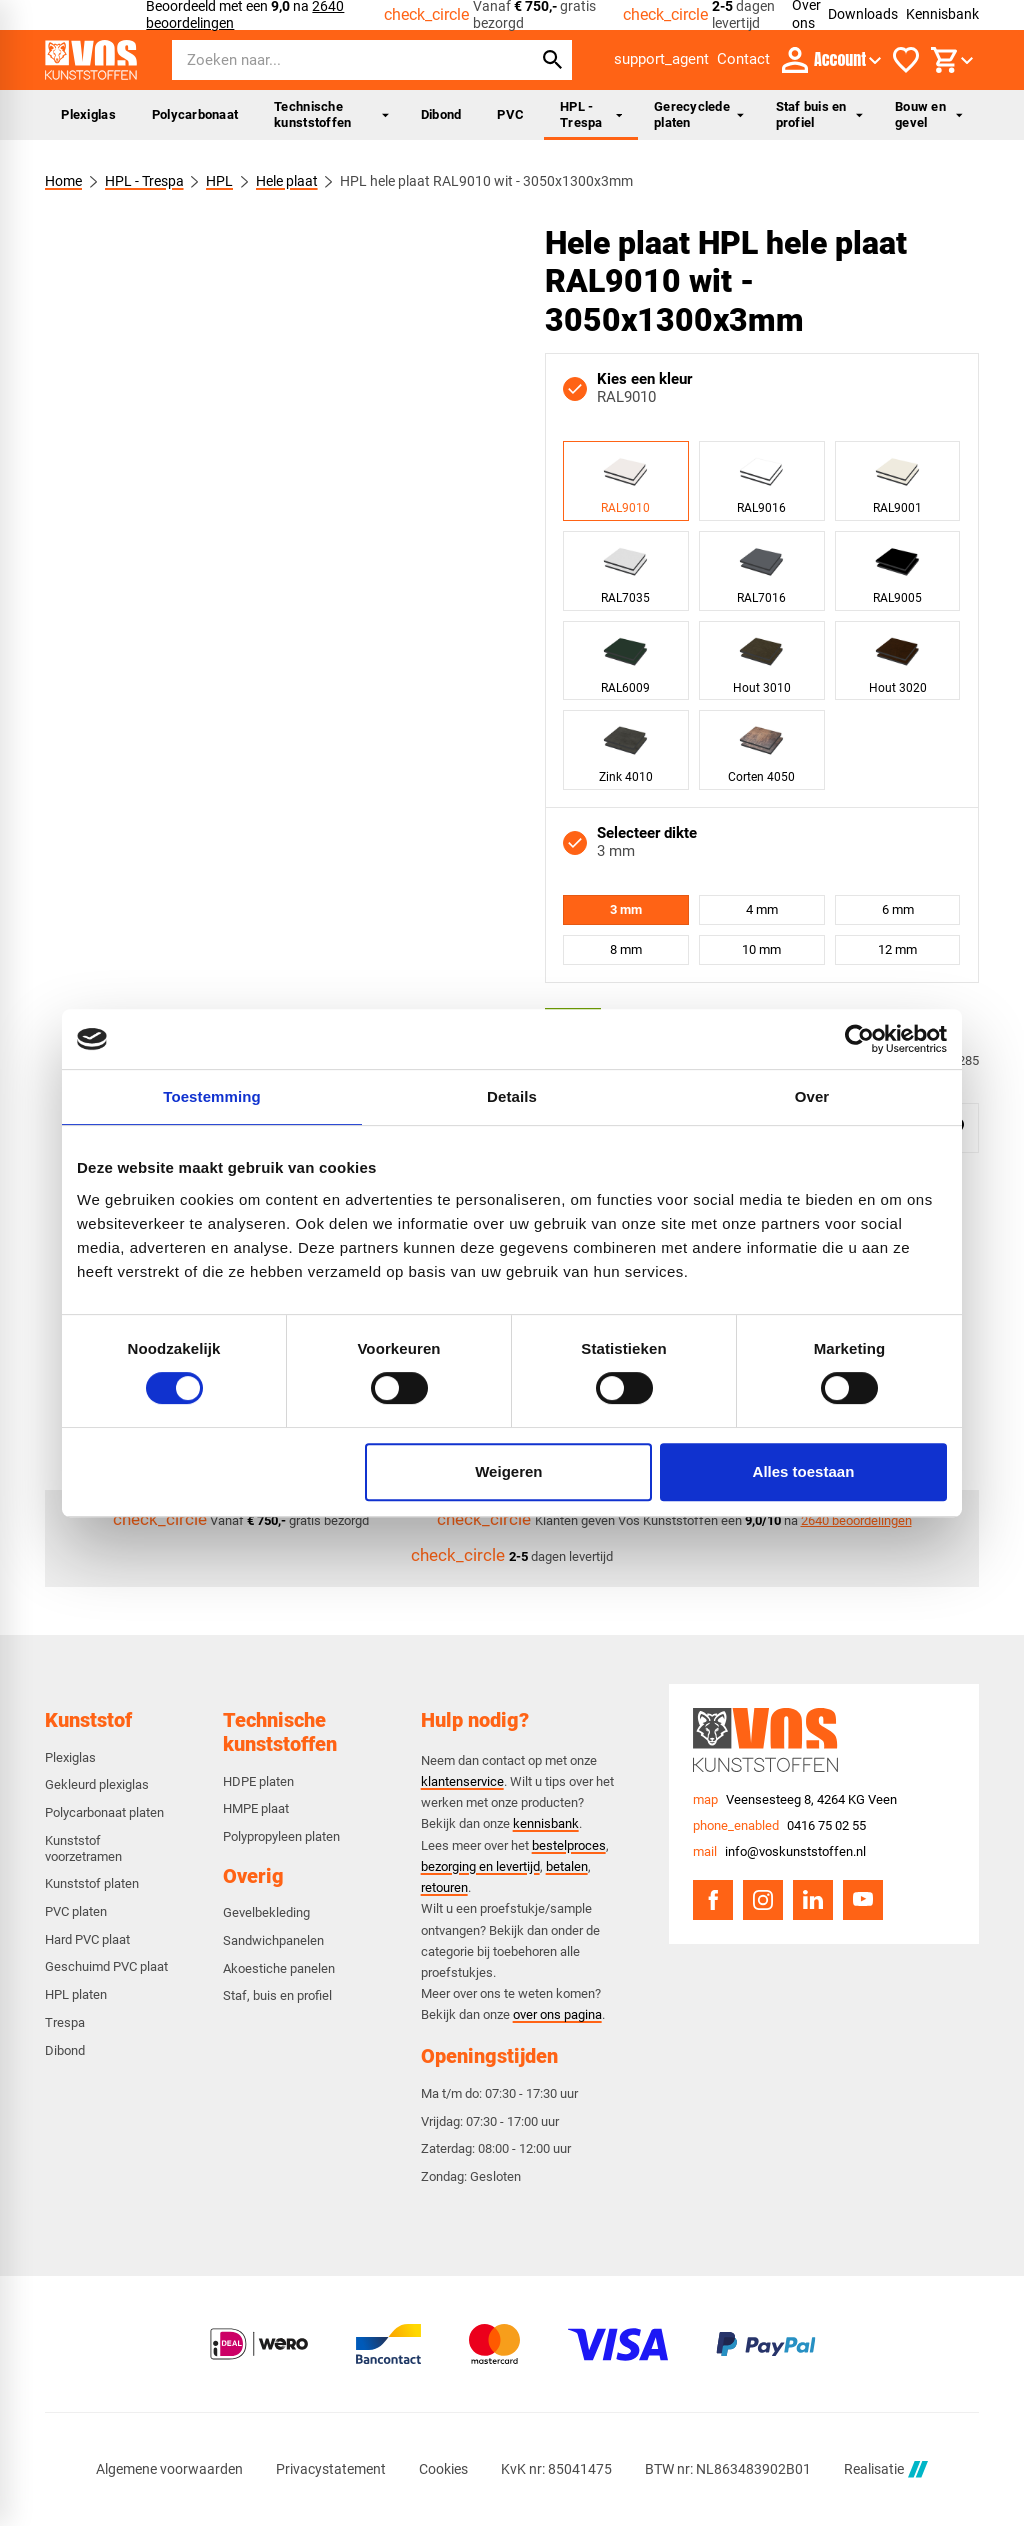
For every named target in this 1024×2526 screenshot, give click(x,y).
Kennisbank (942, 14)
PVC (510, 114)
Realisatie (886, 2469)
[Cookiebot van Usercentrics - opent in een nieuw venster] (859, 1039)
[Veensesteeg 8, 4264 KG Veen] (795, 1800)
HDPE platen (258, 1781)
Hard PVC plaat (87, 1939)
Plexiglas (88, 114)
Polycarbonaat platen (104, 1812)
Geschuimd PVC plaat (106, 1966)
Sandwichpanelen (273, 1940)
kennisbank (546, 1823)
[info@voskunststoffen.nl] (779, 1852)
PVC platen (76, 1911)
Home (63, 181)
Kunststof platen (92, 1883)
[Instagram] (763, 1900)
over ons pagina (557, 2014)
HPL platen (76, 1994)
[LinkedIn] (813, 1900)
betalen (567, 1866)
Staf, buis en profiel (277, 1995)
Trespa (65, 2022)
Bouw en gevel (928, 114)
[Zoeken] (334, 60)
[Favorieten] (906, 60)
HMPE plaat (256, 1808)
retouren (444, 1887)
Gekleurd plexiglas (97, 1784)
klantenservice (462, 1781)
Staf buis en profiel (820, 114)
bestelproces (569, 1845)
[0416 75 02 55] (779, 1826)
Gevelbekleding (266, 1912)
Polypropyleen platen (281, 1836)
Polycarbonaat (195, 114)
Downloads (863, 14)
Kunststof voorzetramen (83, 1848)
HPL (220, 181)
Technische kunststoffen (331, 114)
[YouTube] (863, 1900)
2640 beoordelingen (856, 1520)
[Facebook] (713, 1900)
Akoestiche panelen (279, 1968)
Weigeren (508, 1471)
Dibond (441, 114)
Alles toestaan (804, 1471)
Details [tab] (512, 1096)
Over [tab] (812, 1096)
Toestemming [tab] (212, 1096)
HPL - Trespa (591, 114)
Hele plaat (287, 181)
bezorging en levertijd (480, 1866)
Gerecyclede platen (698, 114)
